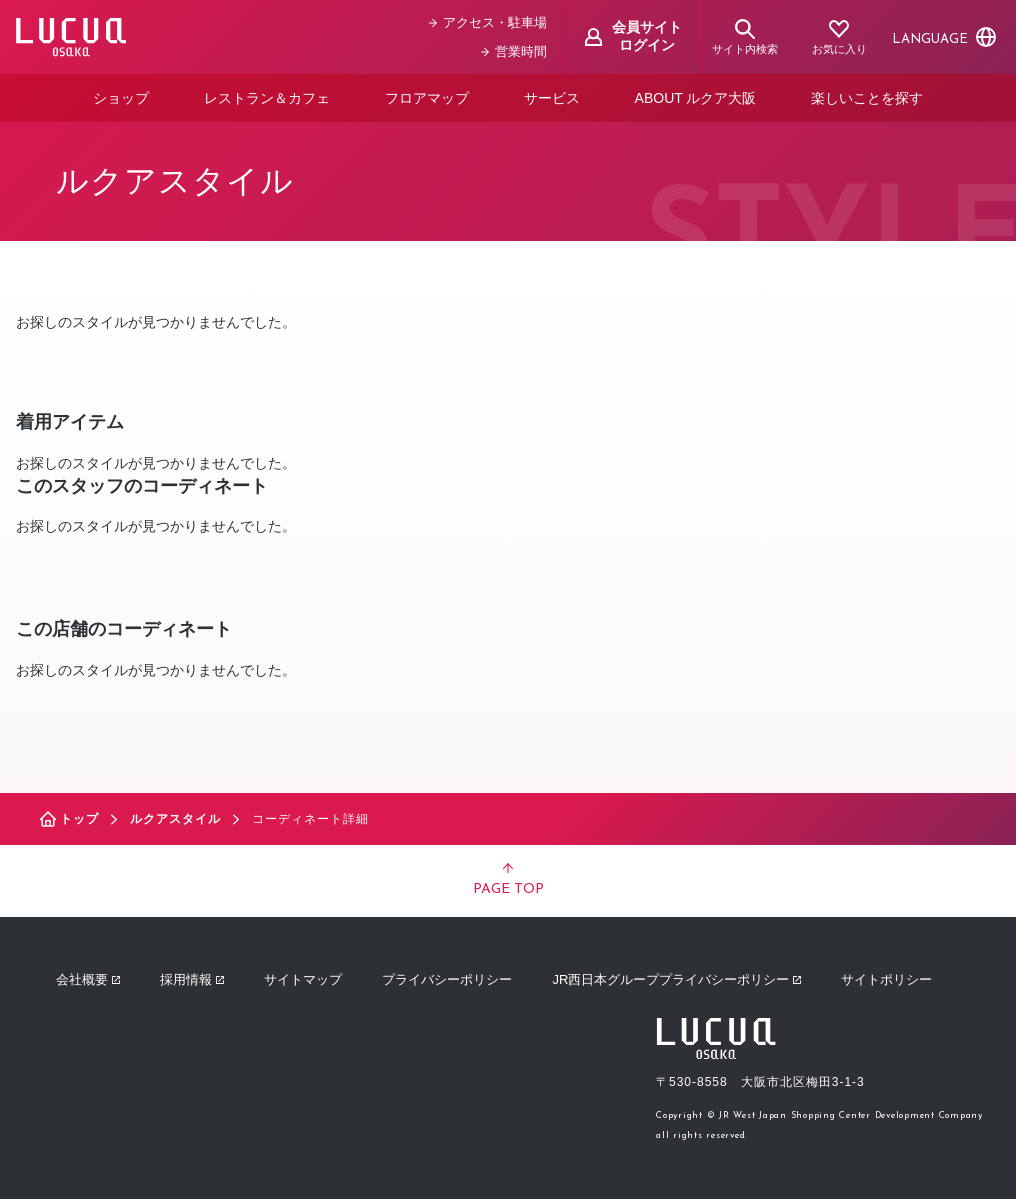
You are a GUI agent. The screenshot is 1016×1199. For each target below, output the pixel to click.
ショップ (121, 98)
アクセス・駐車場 (488, 22)
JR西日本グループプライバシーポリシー (676, 979)
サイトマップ (303, 979)
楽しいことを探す (867, 98)
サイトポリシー (886, 979)
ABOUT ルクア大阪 (696, 98)
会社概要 (88, 979)
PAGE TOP (508, 880)
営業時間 (514, 51)
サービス (552, 98)
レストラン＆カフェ (267, 98)
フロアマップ (427, 98)
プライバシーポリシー (447, 979)
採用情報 (192, 979)
